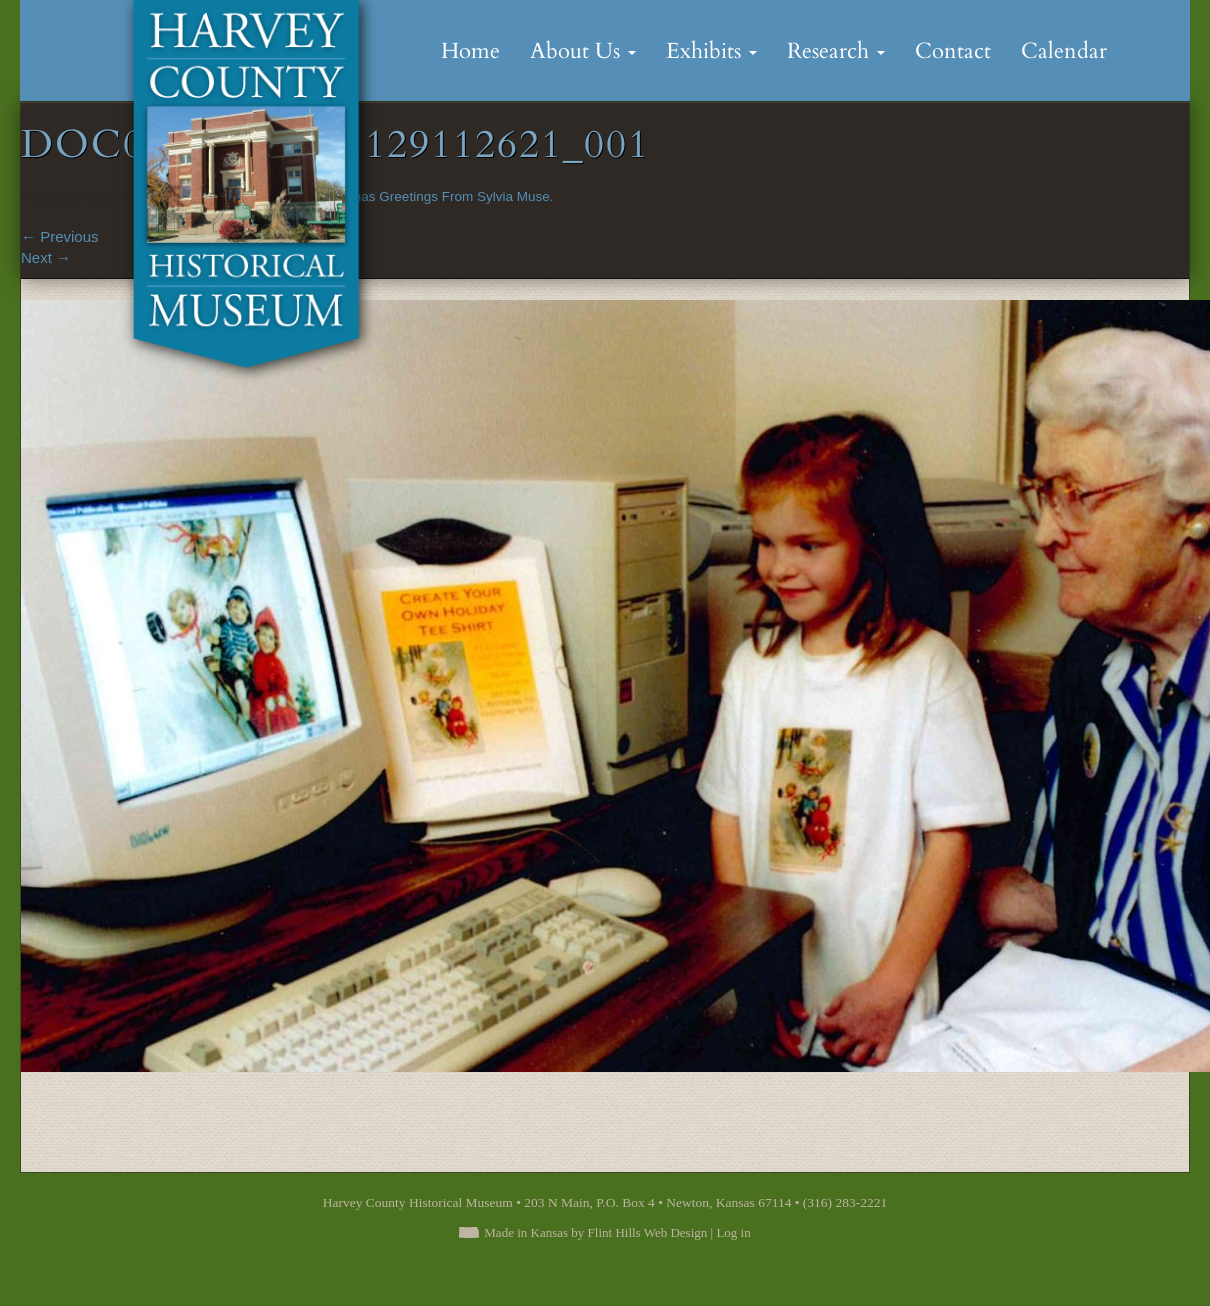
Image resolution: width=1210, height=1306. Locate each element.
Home (470, 51)
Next (46, 257)
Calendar (1064, 51)
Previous (60, 236)
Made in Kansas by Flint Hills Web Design (595, 1232)
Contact (953, 51)
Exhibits (711, 51)
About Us (583, 51)
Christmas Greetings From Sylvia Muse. (434, 196)
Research (836, 51)
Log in (733, 1232)
